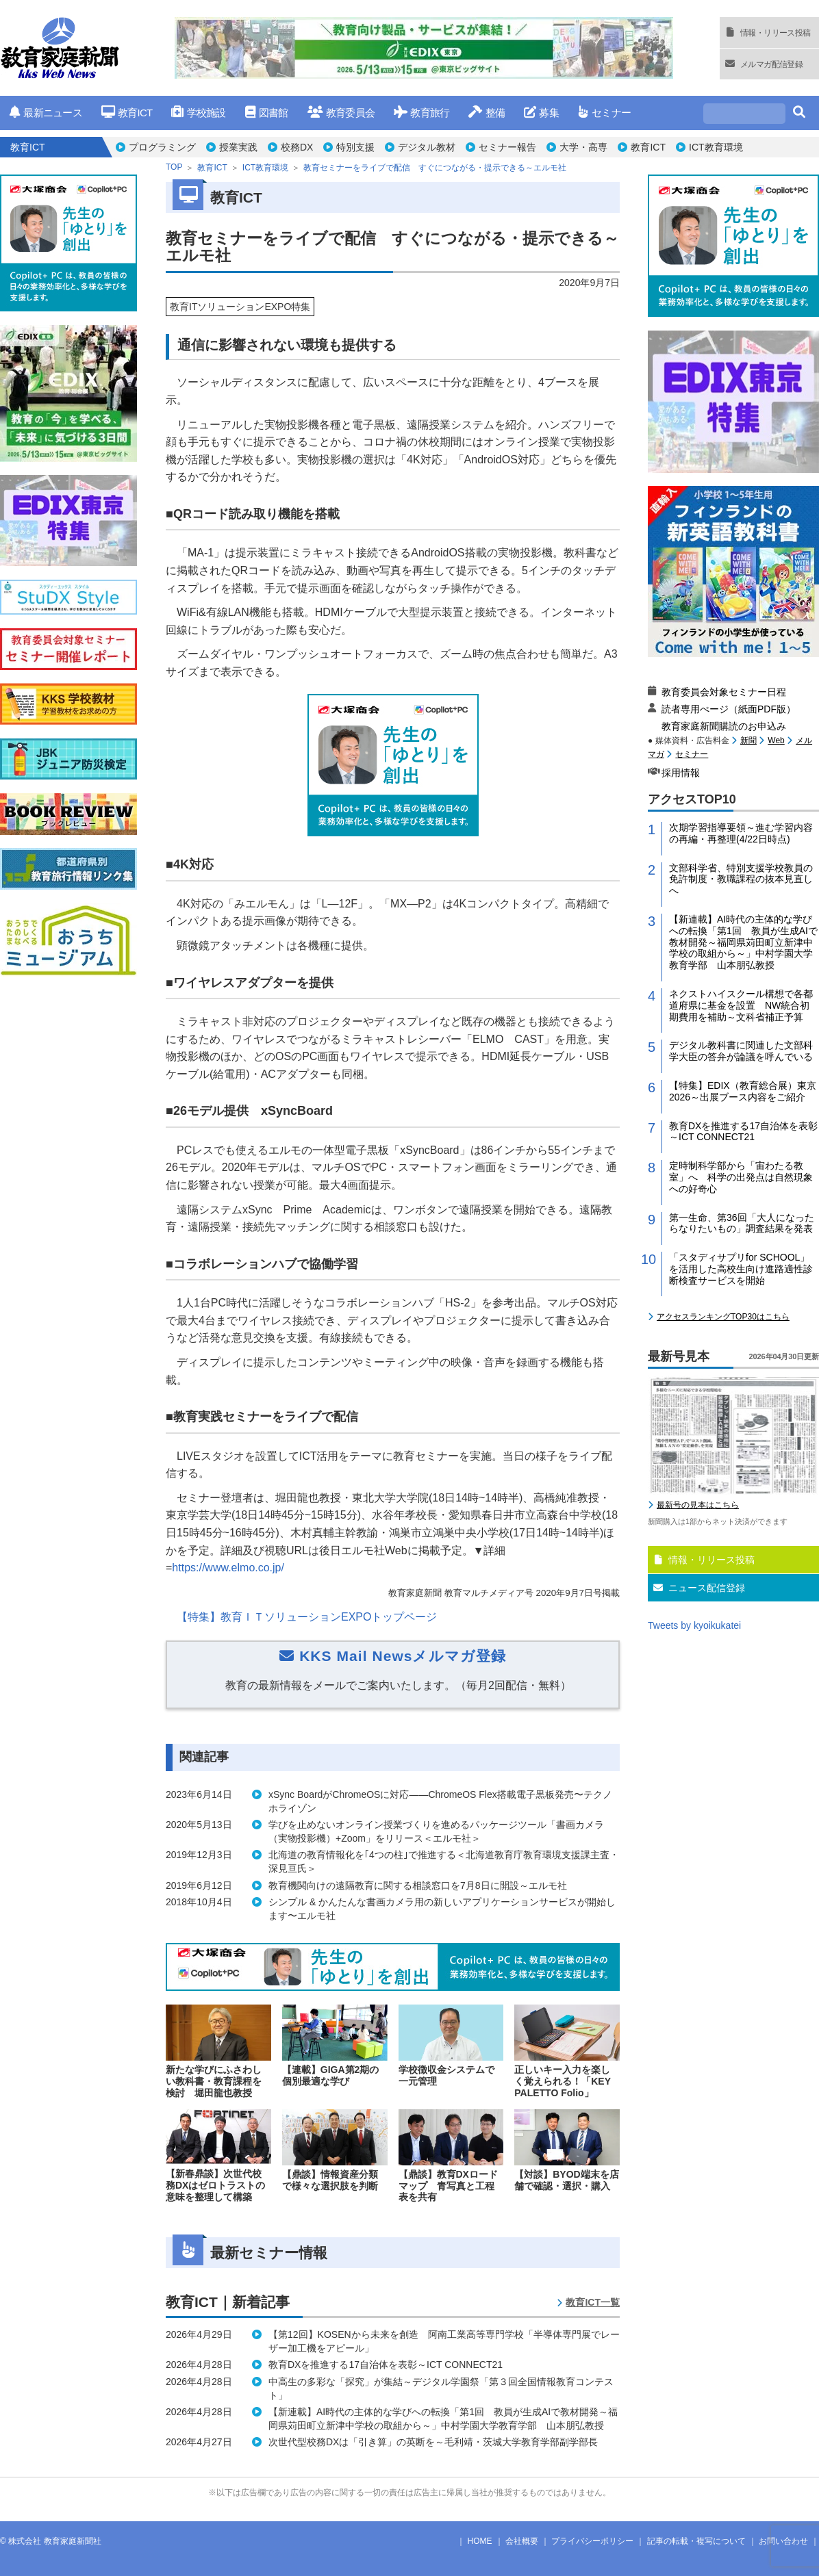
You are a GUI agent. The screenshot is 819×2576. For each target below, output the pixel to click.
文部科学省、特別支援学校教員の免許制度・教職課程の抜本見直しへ (741, 879)
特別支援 (355, 147)
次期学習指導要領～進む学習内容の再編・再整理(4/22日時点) (741, 833)
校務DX (297, 147)
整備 (486, 112)
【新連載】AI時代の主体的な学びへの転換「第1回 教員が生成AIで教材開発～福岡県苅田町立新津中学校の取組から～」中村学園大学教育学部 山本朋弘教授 (743, 942)
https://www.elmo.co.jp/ (228, 1567)
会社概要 (521, 2541)
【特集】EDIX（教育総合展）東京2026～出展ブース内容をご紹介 (742, 1091)
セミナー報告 (507, 147)
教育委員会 (341, 112)
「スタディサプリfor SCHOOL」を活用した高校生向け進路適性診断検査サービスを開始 (741, 1269)
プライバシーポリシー (592, 2541)
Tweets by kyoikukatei (694, 1625)
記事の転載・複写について (696, 2541)
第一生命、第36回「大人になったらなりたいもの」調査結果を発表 (741, 1223)
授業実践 (238, 147)
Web (776, 740)
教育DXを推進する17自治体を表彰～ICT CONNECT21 (743, 1131)
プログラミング (162, 147)
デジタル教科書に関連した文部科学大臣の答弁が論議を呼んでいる (741, 1051)
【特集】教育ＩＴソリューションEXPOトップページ (307, 1617)
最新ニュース (46, 112)
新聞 (748, 740)
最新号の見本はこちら (698, 1505)
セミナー (604, 112)
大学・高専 (583, 147)
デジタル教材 (426, 147)
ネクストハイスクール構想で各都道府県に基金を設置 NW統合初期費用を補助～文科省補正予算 (741, 1005)
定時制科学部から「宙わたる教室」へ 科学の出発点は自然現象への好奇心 (741, 1177)
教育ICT (127, 112)
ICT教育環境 (716, 147)
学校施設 (198, 112)
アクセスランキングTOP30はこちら (723, 1317)
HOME (480, 2541)
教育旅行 (421, 112)
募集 (541, 112)
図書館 (266, 112)
